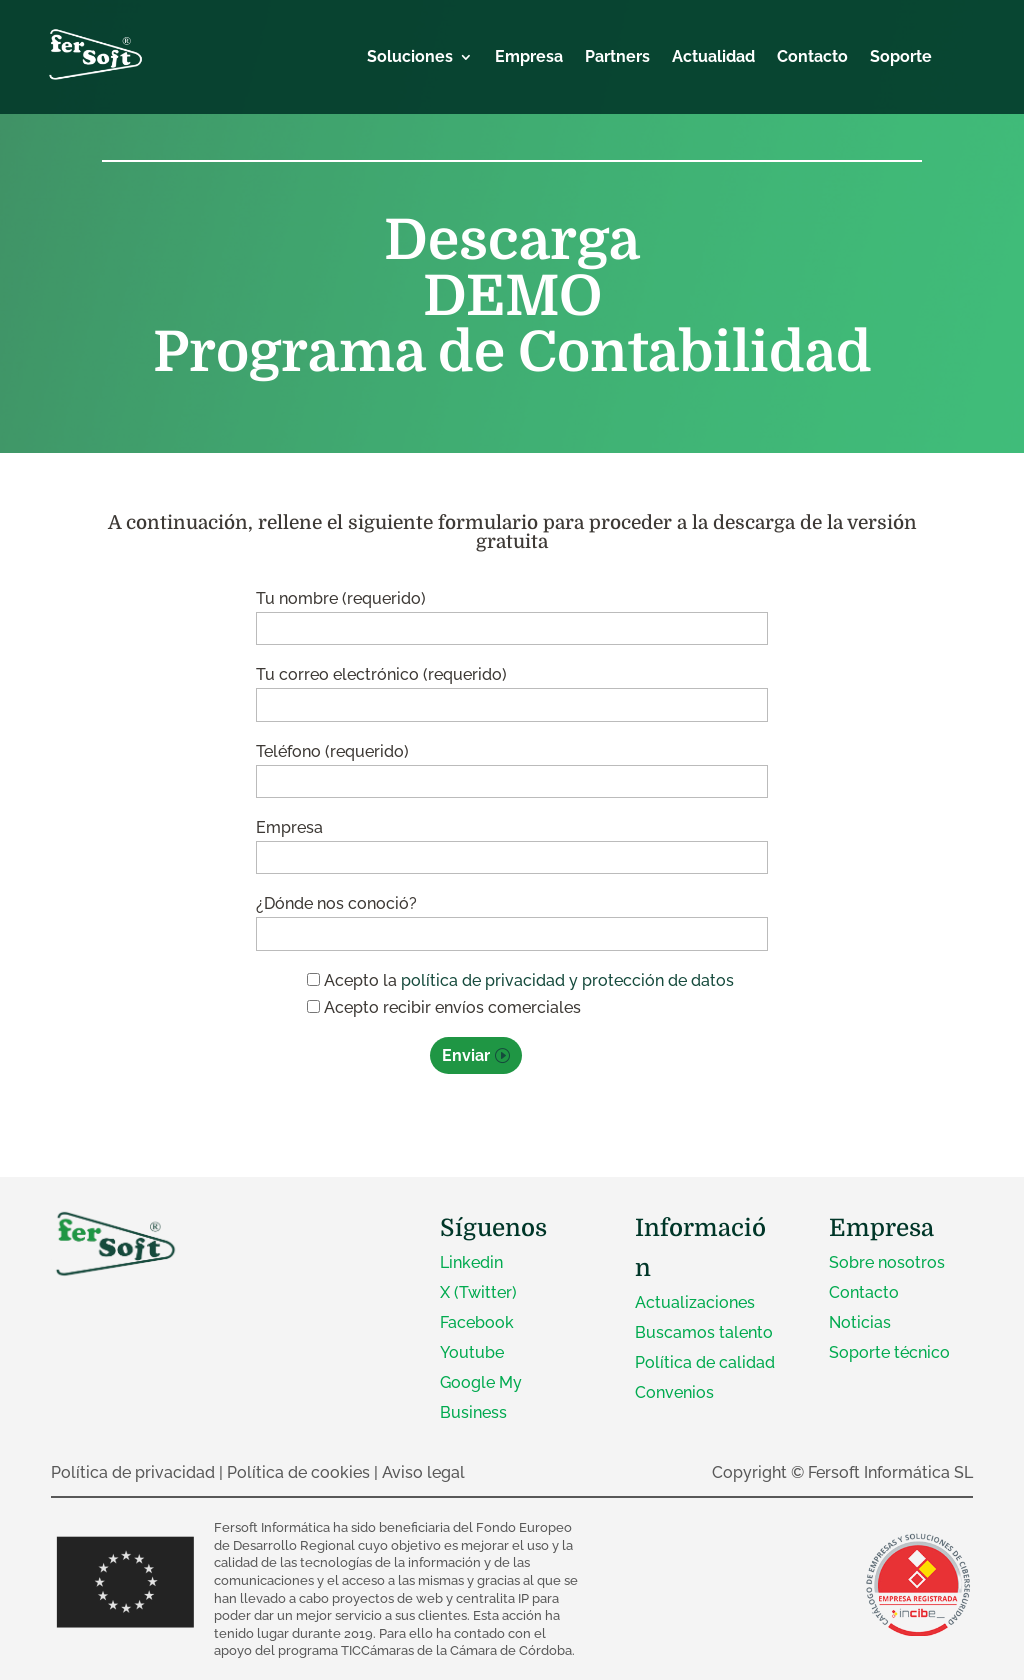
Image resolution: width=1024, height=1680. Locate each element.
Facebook (477, 1322)
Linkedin (471, 1262)
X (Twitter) (478, 1292)
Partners (617, 58)
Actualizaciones (695, 1302)
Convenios (674, 1392)
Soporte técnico (889, 1352)
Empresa (529, 58)
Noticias (860, 1322)
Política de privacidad (133, 1472)
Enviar (466, 1055)
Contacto (812, 58)
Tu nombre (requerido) (512, 613)
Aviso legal (423, 1472)
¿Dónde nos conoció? (512, 918)
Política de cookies (298, 1472)
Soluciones (410, 58)
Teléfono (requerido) (512, 766)
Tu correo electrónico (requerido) (512, 689)
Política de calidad (705, 1362)
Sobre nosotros (887, 1262)
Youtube (472, 1352)
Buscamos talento (704, 1332)
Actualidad (713, 58)
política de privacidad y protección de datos (567, 980)
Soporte (901, 58)
